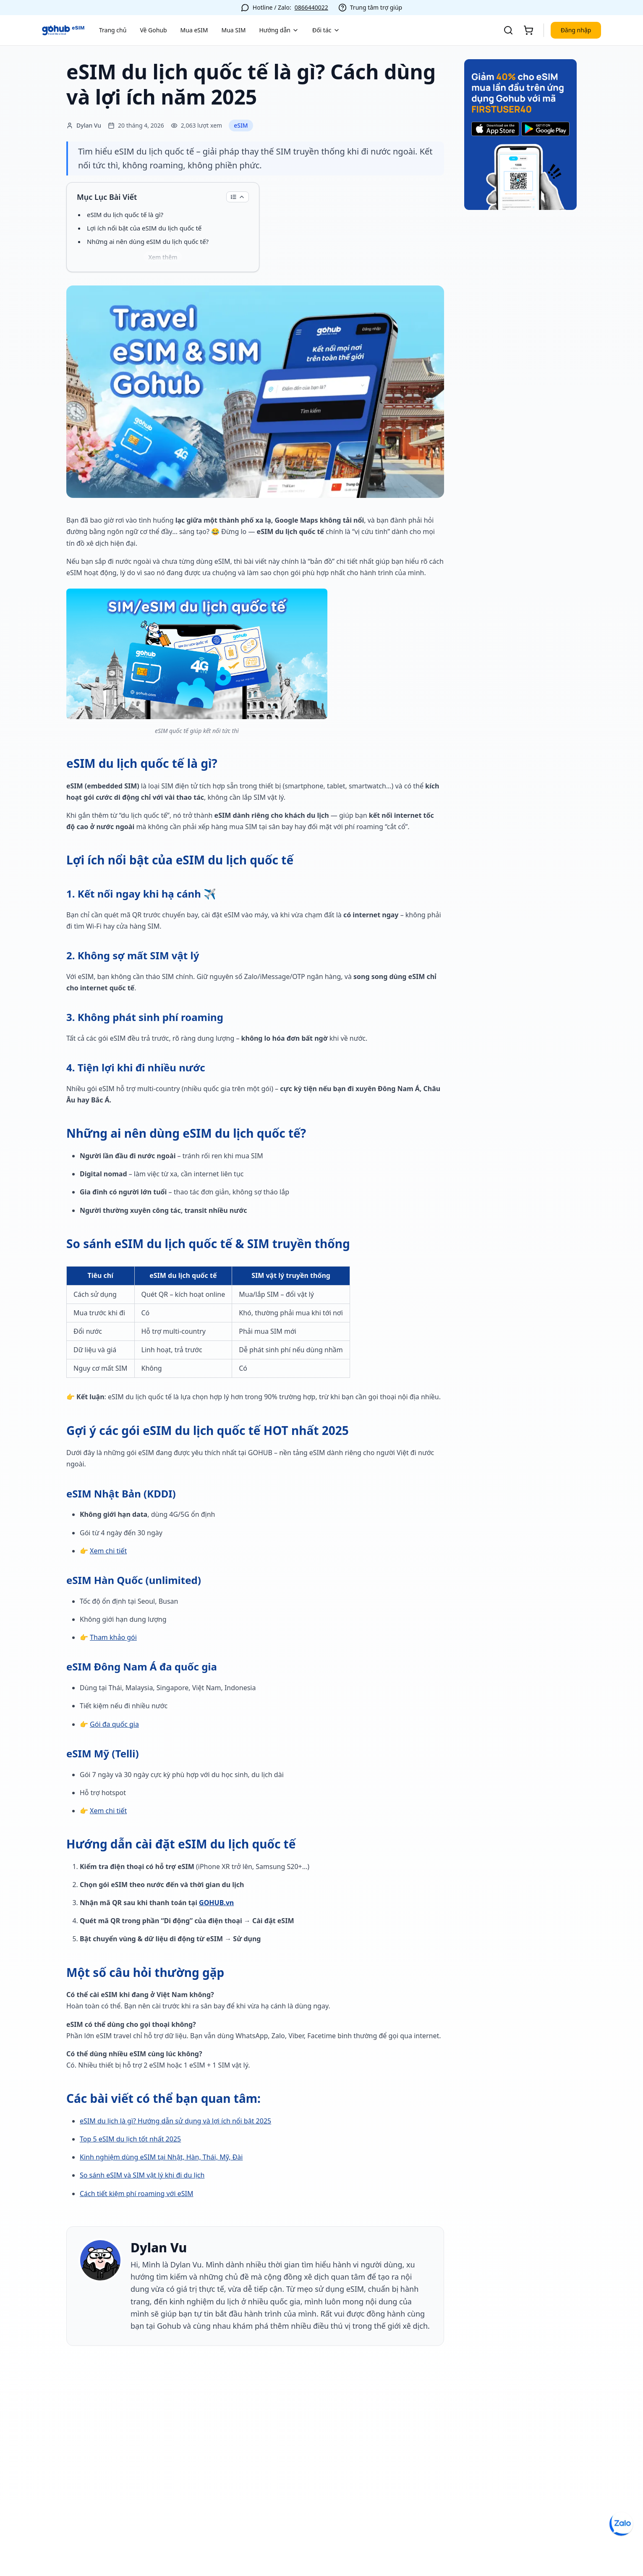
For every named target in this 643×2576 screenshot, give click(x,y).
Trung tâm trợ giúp (376, 7)
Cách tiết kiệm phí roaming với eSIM (136, 2193)
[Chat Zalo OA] (621, 2524)
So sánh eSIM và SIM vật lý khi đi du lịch (142, 2175)
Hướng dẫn (278, 30)
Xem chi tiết (108, 1550)
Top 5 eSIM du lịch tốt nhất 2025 (130, 2139)
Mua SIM (233, 30)
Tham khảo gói (113, 1637)
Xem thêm (163, 257)
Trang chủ (112, 30)
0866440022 (311, 7)
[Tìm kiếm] (508, 30)
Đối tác (326, 30)
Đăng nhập (576, 30)
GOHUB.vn (216, 1902)
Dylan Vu (159, 2247)
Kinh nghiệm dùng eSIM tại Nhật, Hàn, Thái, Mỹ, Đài (161, 2157)
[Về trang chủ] (63, 30)
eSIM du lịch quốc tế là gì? (125, 214)
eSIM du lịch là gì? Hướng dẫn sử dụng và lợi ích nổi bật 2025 (175, 2121)
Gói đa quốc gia (114, 1724)
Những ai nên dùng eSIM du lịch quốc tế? (148, 241)
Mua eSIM (194, 30)
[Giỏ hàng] (528, 30)
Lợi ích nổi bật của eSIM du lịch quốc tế (144, 228)
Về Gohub (153, 30)
